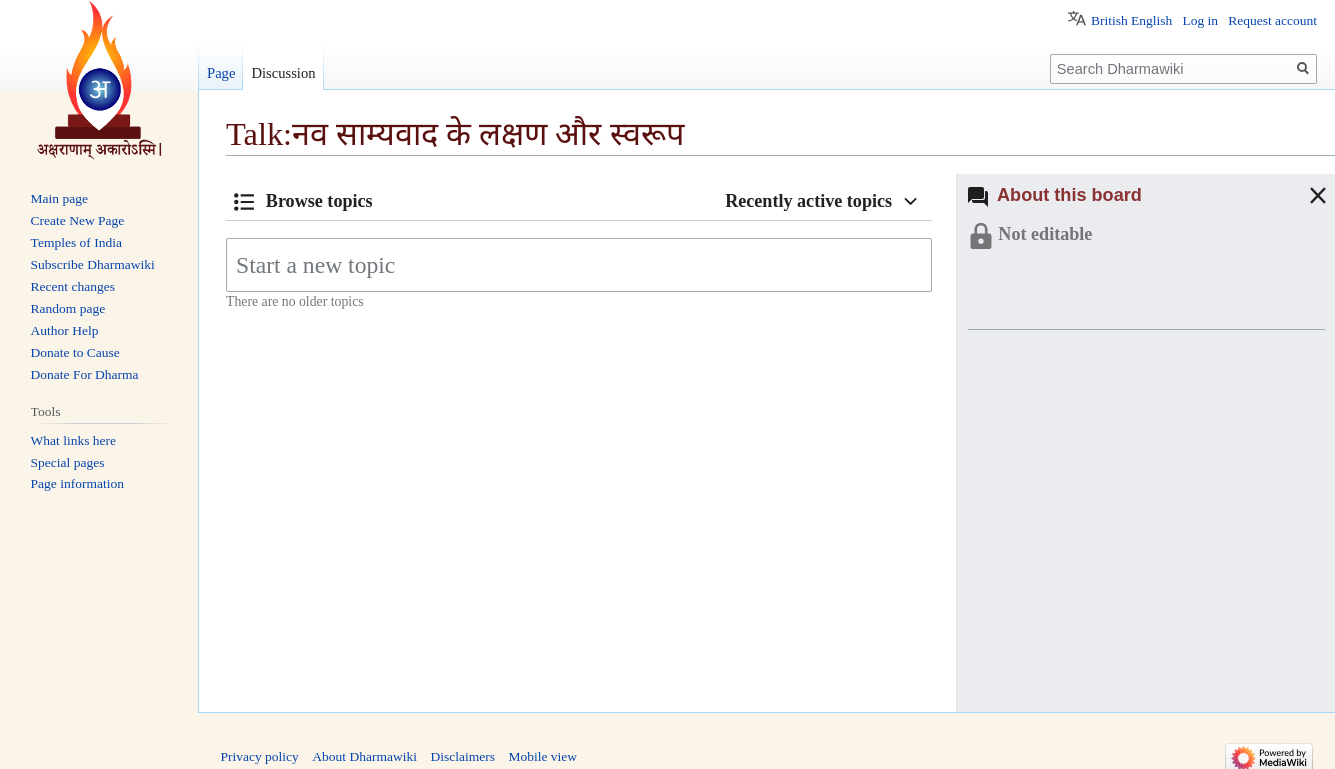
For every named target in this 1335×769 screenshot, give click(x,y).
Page (221, 73)
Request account (1272, 20)
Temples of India (76, 242)
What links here (73, 440)
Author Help (65, 330)
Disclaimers (462, 756)
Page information (77, 483)
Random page (68, 308)
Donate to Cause (75, 352)
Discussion (283, 73)
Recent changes (73, 286)
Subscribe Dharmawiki (93, 264)
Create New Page (78, 220)
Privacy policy (260, 756)
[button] (1298, 195)
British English (1131, 20)
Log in (1200, 20)
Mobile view (542, 756)
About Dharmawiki (364, 756)
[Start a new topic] (579, 265)
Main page (59, 198)
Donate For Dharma (85, 374)
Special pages (68, 462)
